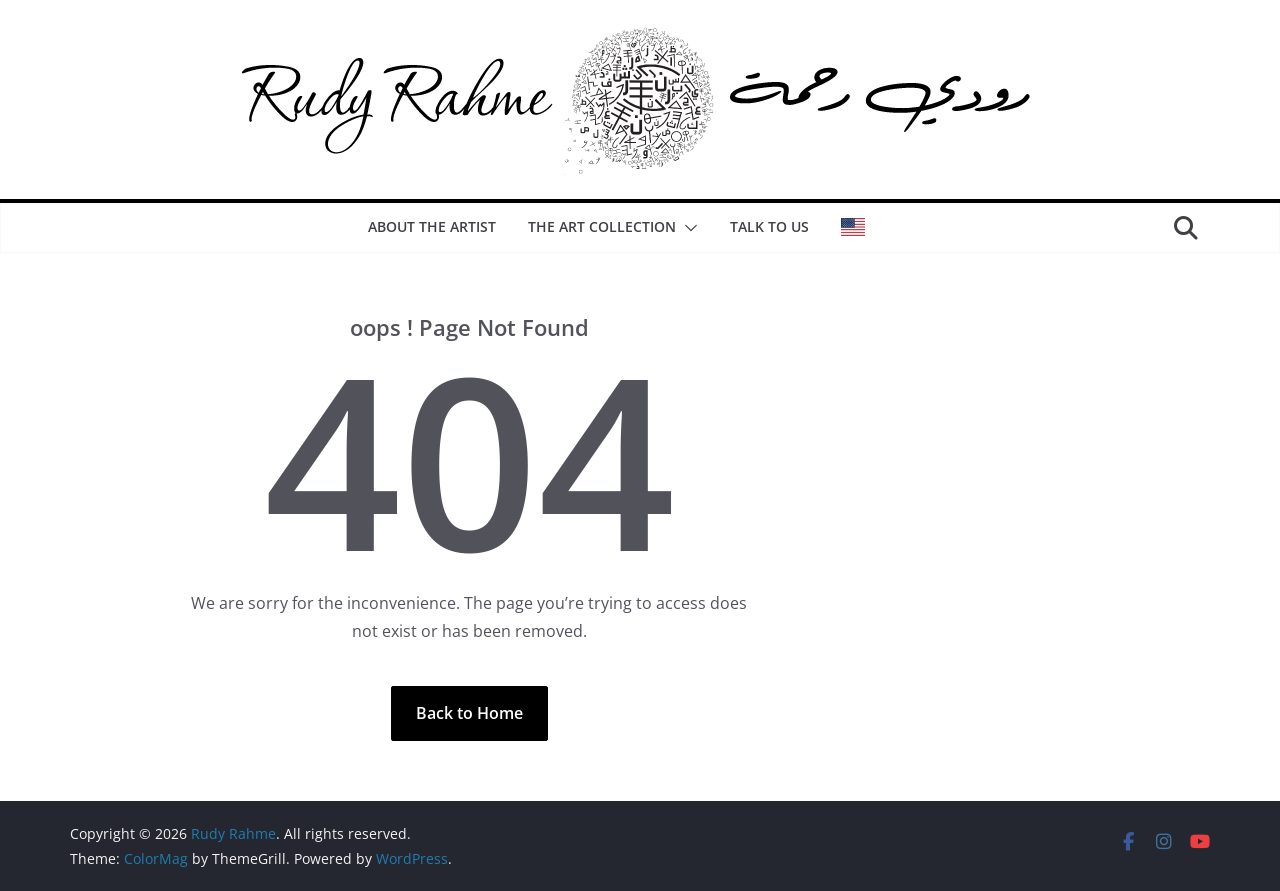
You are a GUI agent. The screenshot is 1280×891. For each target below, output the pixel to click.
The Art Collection (602, 226)
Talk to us (769, 226)
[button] (687, 228)
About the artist (432, 226)
